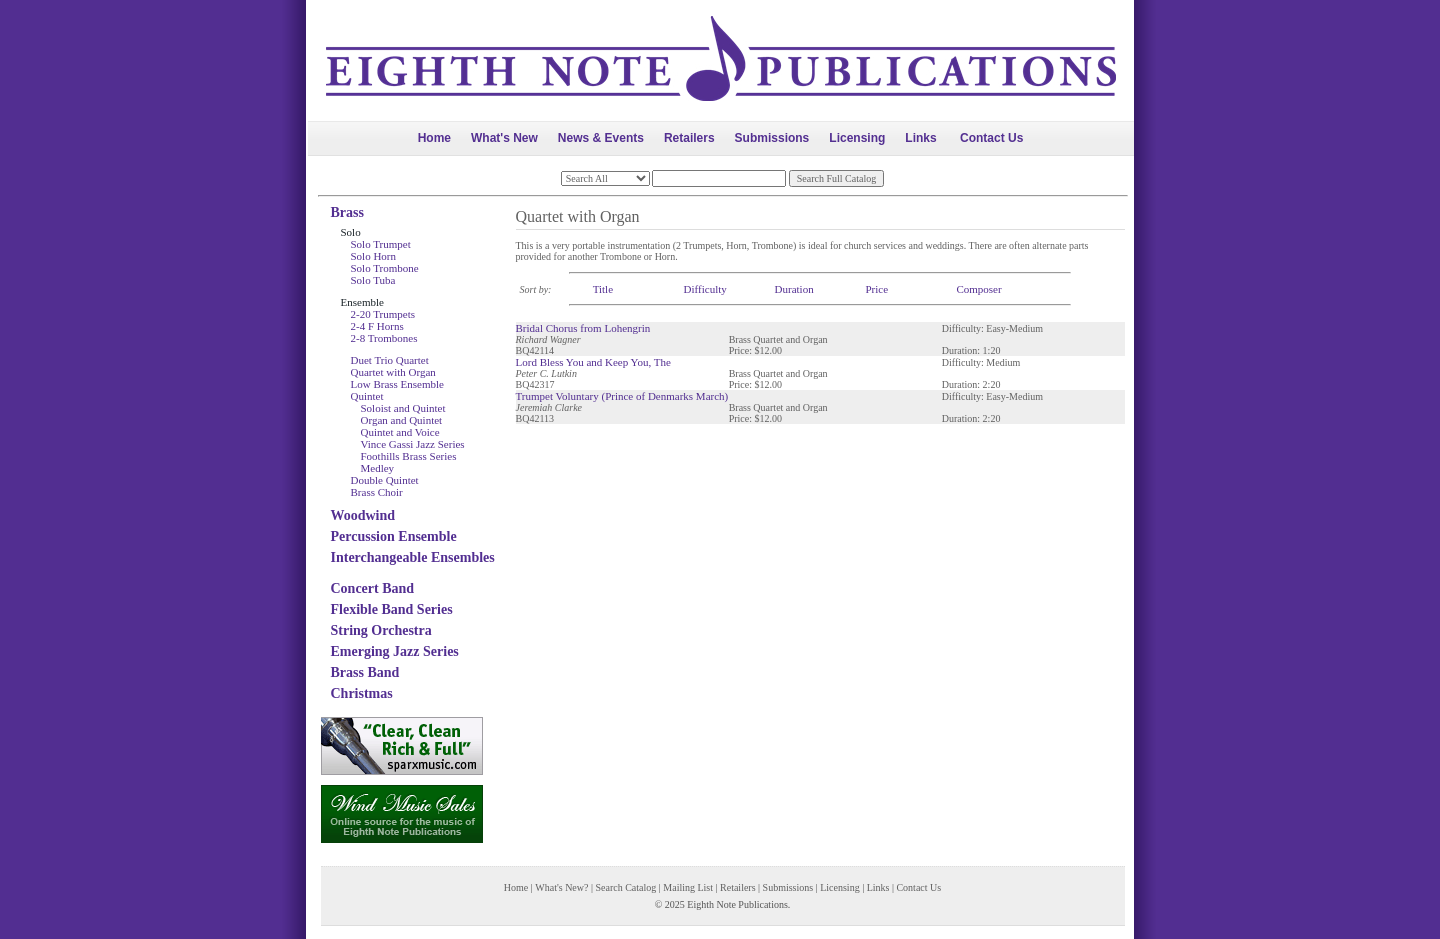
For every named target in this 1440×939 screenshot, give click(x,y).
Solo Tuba (373, 280)
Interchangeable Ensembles (413, 557)
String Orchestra (381, 630)
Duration (794, 289)
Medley (378, 468)
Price (876, 289)
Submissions (772, 138)
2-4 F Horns (377, 326)
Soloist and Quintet (403, 408)
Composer (978, 289)
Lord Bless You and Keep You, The (593, 362)
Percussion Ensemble (394, 536)
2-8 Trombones (384, 338)
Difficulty (705, 289)
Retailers (689, 138)
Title (603, 289)
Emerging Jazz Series (395, 651)
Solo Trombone (385, 268)
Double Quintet (385, 480)
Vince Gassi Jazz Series (413, 444)
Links (920, 138)
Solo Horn (374, 256)
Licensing (857, 138)
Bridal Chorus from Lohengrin (583, 328)
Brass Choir (377, 492)
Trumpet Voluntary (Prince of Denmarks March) (622, 396)
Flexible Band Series (392, 609)
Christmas (362, 693)
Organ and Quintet (402, 420)
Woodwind (363, 515)
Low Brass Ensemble (397, 384)
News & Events (601, 138)
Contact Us (991, 138)
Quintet (367, 396)
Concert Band (373, 588)
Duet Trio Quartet (390, 360)
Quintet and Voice (400, 432)
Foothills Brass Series (409, 456)
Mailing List (688, 887)
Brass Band (365, 672)
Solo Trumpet (381, 244)
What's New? (561, 887)
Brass (347, 212)
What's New (504, 138)
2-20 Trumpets (383, 314)
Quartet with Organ (393, 372)
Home (434, 138)
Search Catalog (625, 887)
